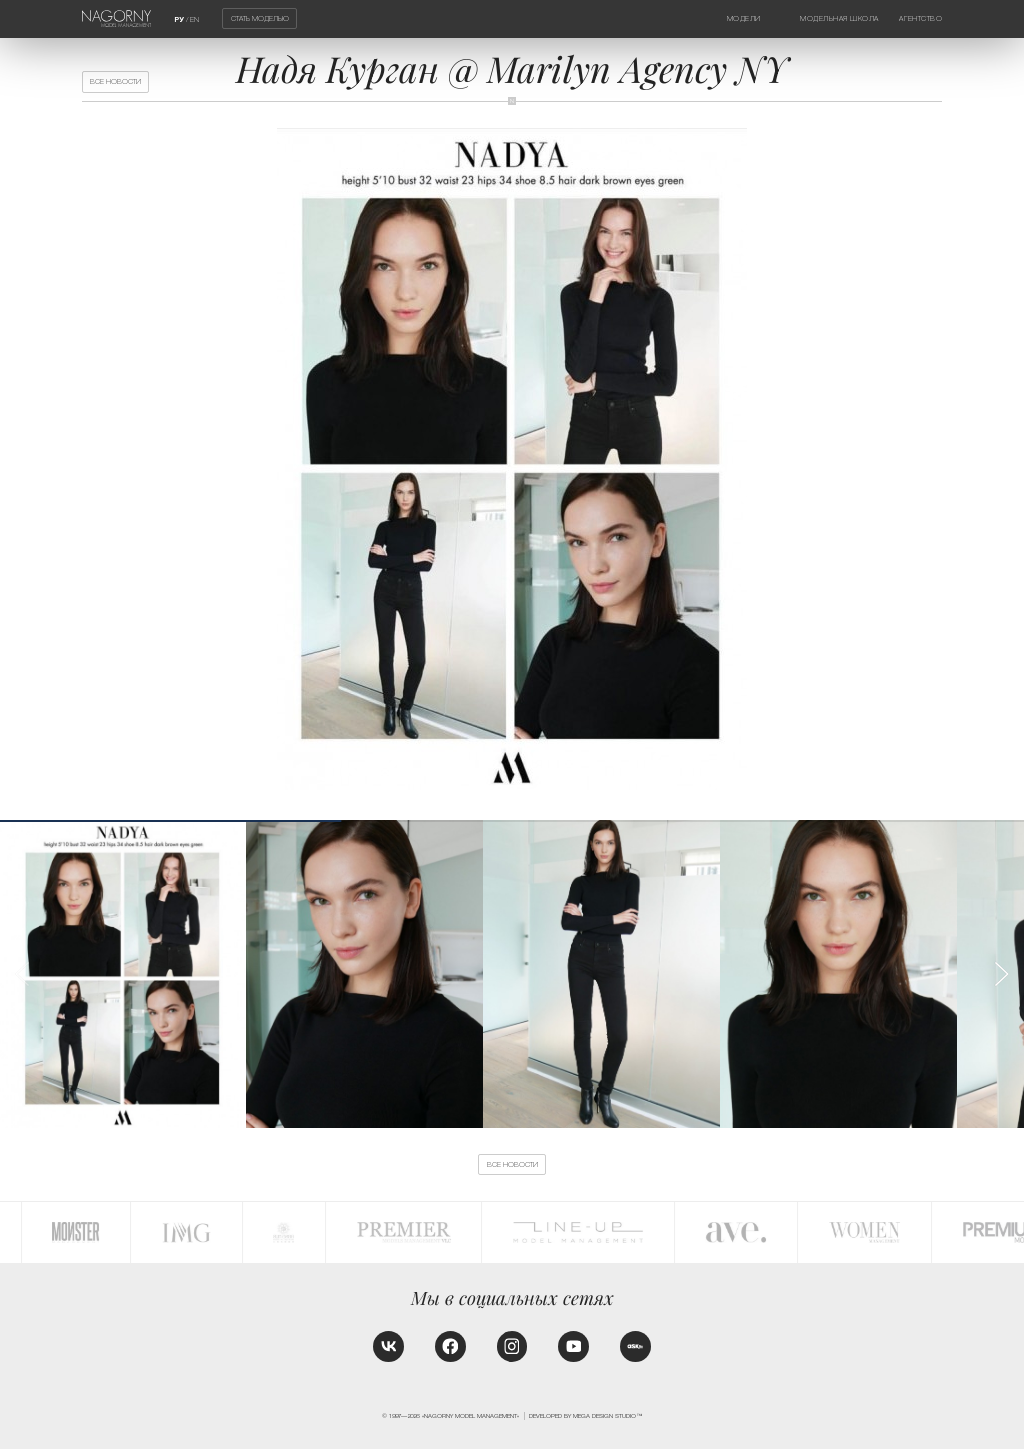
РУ (179, 20)
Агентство (920, 18)
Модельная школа (839, 18)
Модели (744, 18)
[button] (1000, 974)
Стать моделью (260, 18)
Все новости (115, 81)
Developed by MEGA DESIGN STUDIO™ (585, 1415)
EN (194, 19)
